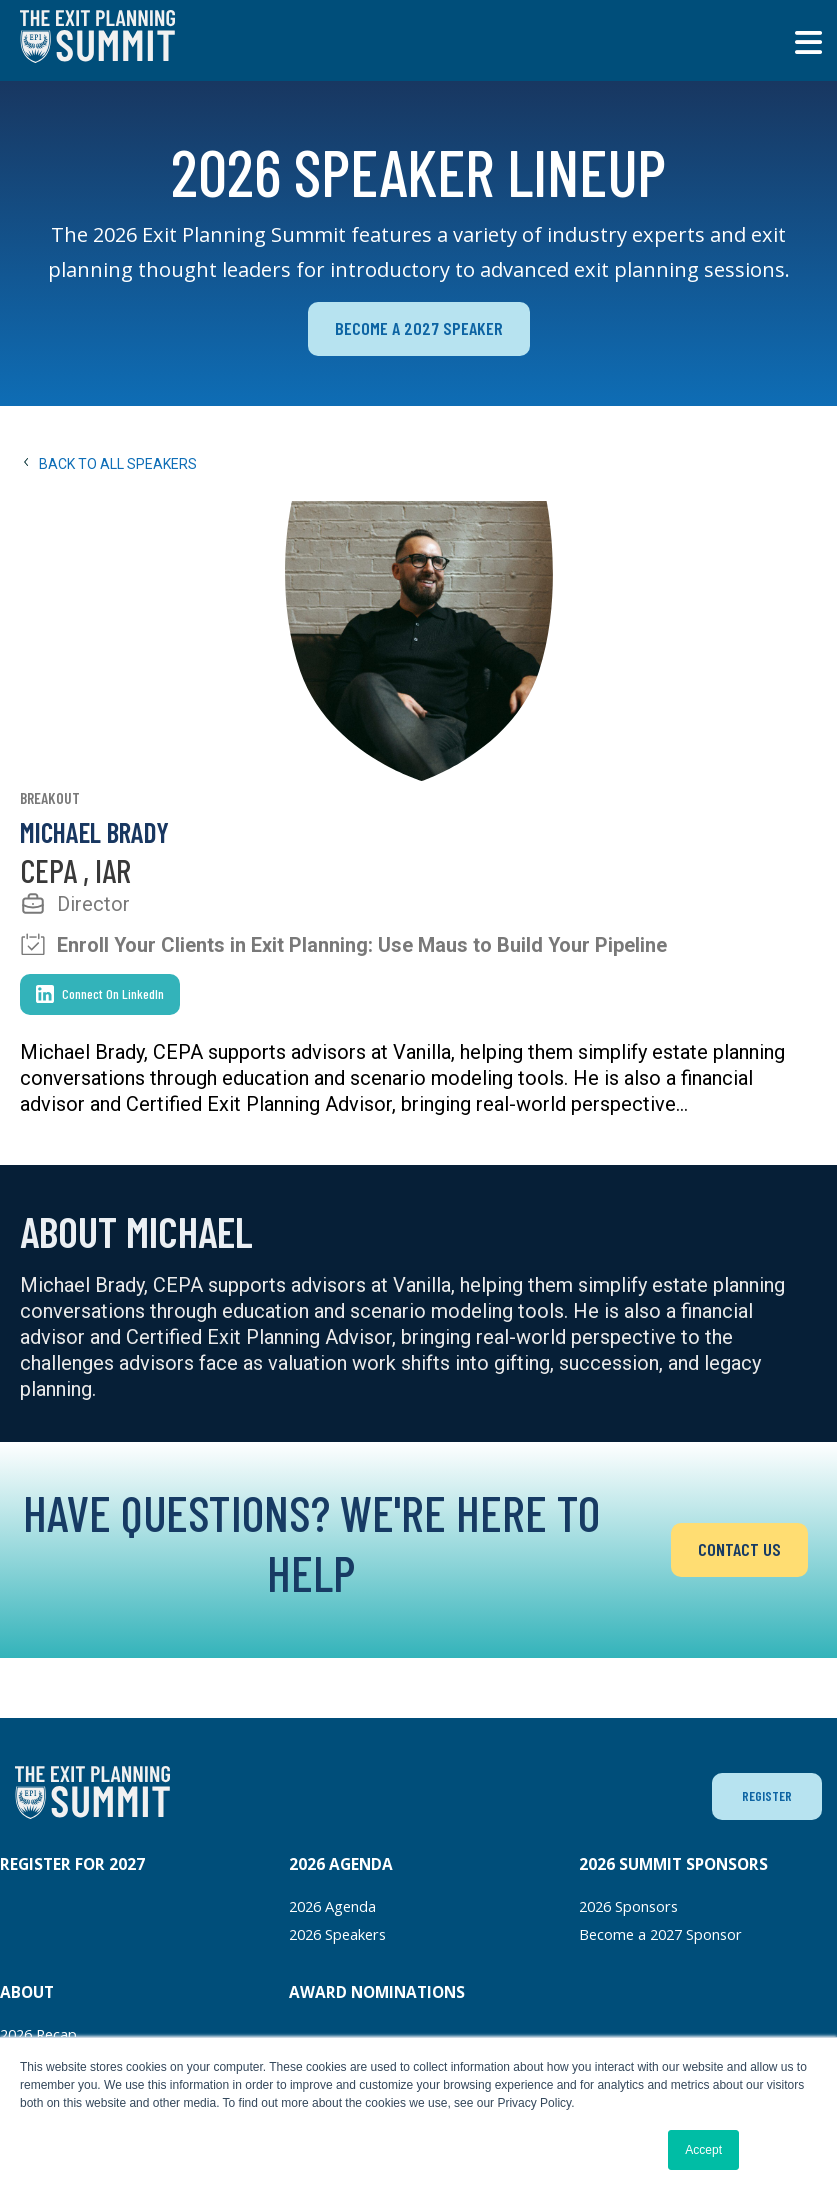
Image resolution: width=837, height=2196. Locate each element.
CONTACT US (739, 1551)
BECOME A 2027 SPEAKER (418, 329)
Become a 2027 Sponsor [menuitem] (667, 1935)
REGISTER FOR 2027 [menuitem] (72, 1866)
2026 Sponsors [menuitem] (634, 1908)
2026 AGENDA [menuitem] (341, 1866)
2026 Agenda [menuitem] (336, 1908)
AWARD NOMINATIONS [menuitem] (377, 1993)
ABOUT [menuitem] (27, 1993)
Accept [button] (703, 2150)
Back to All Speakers (108, 466)
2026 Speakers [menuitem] (343, 1935)
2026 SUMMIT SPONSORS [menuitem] (673, 1866)
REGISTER (765, 1797)
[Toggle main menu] (808, 42)
